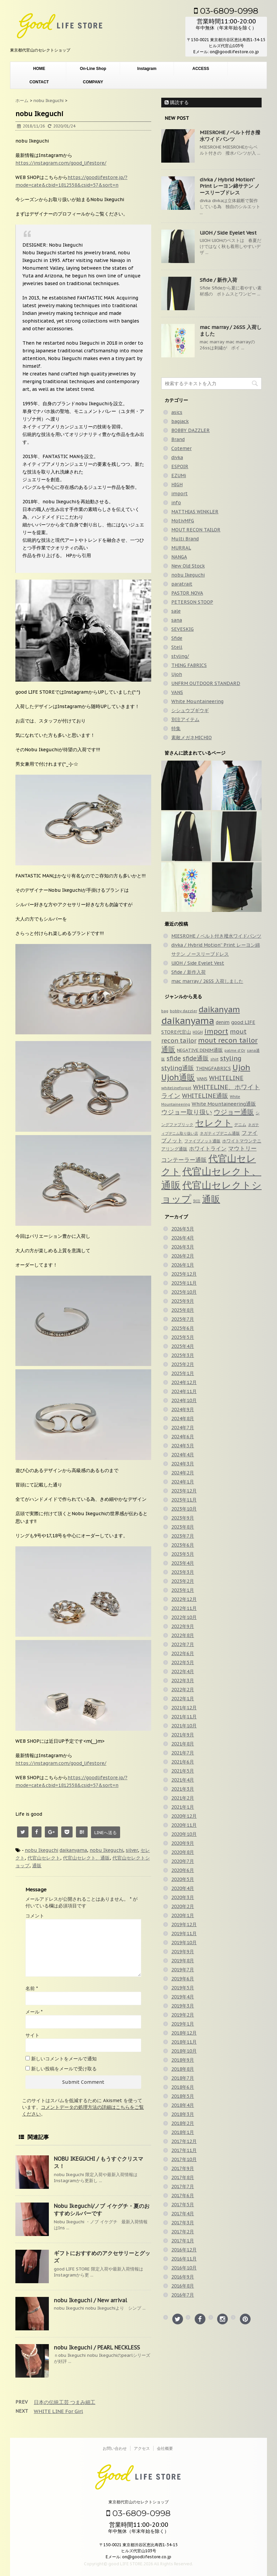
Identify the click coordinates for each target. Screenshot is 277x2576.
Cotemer (181, 448)
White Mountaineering (197, 701)
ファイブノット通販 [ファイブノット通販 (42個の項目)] (202, 1140)
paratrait (181, 584)
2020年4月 (182, 1888)
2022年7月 (182, 1644)
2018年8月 (182, 2069)
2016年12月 (184, 2250)
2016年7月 (182, 2295)
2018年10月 (184, 2051)
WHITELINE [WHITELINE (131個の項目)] (226, 1078)
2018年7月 (182, 2078)
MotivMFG (182, 521)
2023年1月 (182, 1590)
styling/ (180, 656)
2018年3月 (182, 2114)
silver (132, 1850)
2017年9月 (182, 2168)
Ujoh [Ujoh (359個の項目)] (241, 1067)
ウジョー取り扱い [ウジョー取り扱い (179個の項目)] (186, 1112)
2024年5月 (182, 1446)
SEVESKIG (182, 629)
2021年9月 (182, 1735)
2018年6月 (182, 2087)
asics (176, 412)
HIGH (177, 485)
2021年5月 (182, 1771)
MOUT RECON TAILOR (195, 530)
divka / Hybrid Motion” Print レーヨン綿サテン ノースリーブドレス (230, 186)
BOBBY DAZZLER (190, 430)
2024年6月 (182, 1437)
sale (176, 611)
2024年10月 (184, 1400)
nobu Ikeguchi (41, 1850)
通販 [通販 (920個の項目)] (211, 1199)
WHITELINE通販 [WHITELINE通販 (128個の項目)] (205, 1096)
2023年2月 (182, 1581)
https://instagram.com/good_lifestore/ (60, 163)
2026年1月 (182, 1265)
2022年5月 (182, 1662)
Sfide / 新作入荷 (218, 280)
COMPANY (93, 82)
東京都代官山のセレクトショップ (138, 2501)
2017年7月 (182, 2186)
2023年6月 (182, 1545)
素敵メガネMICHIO (191, 738)
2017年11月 (184, 2150)
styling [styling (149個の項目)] (231, 1058)
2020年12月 (184, 1816)
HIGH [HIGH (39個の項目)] (198, 1032)
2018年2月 (182, 2123)
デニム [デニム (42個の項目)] (240, 1124)
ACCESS (200, 68)
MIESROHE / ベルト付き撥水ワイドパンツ (230, 135)
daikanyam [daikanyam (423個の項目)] (219, 1009)
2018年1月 (182, 2132)
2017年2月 (182, 2232)
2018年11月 (184, 2042)
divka (177, 457)
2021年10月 (184, 1726)
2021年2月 (182, 1798)
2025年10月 (184, 1292)
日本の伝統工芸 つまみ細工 (64, 2402)
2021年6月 (182, 1762)
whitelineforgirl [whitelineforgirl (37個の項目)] (176, 1087)
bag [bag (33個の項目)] (164, 1011)
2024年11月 (184, 1391)
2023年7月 (182, 1536)
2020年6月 (182, 1870)
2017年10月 (184, 2159)
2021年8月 (182, 1744)
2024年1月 (182, 1482)
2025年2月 (182, 1364)
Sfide (176, 638)
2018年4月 (182, 2105)
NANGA (179, 557)
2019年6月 (182, 1979)
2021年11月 (184, 1717)
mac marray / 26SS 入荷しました (207, 981)
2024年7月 (182, 1428)
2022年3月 (182, 1681)
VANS (177, 692)
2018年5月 (182, 2096)
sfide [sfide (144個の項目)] (174, 1058)
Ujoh (176, 674)
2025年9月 (182, 1301)
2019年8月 (182, 1961)
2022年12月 (184, 1599)
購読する (177, 102)
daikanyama (73, 1850)
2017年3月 (182, 2223)
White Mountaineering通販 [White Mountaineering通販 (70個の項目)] (224, 1104)
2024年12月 (184, 1382)
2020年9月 (182, 1843)
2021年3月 (182, 1789)
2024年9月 (182, 1409)
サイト (32, 2035)
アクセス (142, 2448)
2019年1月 (182, 2024)
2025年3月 (182, 1355)
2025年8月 (182, 1310)
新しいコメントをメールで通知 (64, 2059)
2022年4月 (182, 1671)
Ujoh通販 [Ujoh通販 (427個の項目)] (178, 1077)
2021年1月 (182, 1807)
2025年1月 (182, 1373)
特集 (176, 728)
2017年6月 (182, 2196)
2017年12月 (184, 2141)
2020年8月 (182, 1852)
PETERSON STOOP (192, 602)
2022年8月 (182, 1635)
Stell (176, 647)
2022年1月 (182, 1699)
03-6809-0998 (226, 11)
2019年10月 (184, 1943)
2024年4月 (182, 1455)
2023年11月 (184, 1500)
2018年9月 (182, 2060)
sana (176, 620)
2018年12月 (184, 2033)
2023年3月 (182, 1572)
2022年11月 (184, 1608)
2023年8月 (182, 1527)
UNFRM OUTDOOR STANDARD (205, 683)
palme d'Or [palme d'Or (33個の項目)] (234, 1050)
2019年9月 (182, 1952)
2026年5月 (182, 1229)
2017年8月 (182, 2177)
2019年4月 (182, 1997)
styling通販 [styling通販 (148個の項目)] (177, 1068)
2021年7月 (182, 1753)
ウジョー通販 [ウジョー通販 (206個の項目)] (234, 1111)
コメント (34, 1916)
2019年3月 (182, 2006)
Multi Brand (185, 539)
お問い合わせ (115, 2448)
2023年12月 (184, 1491)
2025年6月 (182, 1328)
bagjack (180, 421)
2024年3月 (182, 1464)
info (176, 503)
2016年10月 (184, 2268)
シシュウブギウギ (190, 710)
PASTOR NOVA (187, 593)
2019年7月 (182, 1970)
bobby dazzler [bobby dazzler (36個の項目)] (183, 1010)
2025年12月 (184, 1274)
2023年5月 (182, 1554)
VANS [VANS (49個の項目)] (202, 1079)
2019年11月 (184, 1933)
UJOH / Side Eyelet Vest (228, 233)
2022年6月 (182, 1653)
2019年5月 (182, 1988)
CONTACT (39, 82)
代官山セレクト (43, 1858)
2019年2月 (182, 2015)
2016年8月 (182, 2286)
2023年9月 (182, 1518)
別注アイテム (185, 719)
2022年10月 (184, 1617)
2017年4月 (182, 2214)
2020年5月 (182, 1879)
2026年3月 (182, 1247)
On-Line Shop (93, 68)
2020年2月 (182, 1906)
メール (33, 2012)
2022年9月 (182, 1626)
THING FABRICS (189, 665)
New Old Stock (188, 566)
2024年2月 (182, 1473)
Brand (178, 439)
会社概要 (165, 2448)
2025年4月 (182, 1346)
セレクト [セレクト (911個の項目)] (214, 1123)
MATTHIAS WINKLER (194, 512)
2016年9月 (182, 2277)
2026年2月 (182, 1256)
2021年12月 (184, 1708)
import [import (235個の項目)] (216, 1031)
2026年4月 (182, 1238)
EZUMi (178, 476)
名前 (31, 1988)
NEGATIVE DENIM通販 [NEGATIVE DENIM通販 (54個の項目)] (200, 1050)
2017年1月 (182, 2241)
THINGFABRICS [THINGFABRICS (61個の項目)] (213, 1068)
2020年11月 (184, 1825)
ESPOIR (179, 466)
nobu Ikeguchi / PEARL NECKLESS (97, 2347)
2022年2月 (182, 1690)
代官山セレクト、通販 (86, 1858)
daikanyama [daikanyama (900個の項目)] (187, 1021)
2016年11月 (184, 2259)
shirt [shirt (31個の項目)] (214, 1059)
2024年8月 (182, 1418)
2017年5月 (182, 2205)
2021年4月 (182, 1780)
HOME (39, 68)
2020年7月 (182, 1861)
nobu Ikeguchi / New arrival (90, 2300)
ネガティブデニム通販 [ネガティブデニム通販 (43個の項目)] (220, 1133)
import (179, 494)
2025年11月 (184, 1283)
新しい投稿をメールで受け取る (64, 2069)
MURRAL (181, 548)
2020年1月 (182, 1915)
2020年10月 (184, 1834)
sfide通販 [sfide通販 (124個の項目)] (196, 1058)
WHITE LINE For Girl (58, 2411)
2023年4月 (182, 1563)
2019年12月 (184, 1924)
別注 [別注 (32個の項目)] (196, 1201)
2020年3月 (182, 1897)
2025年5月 (182, 1337)
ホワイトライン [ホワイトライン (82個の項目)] (207, 1148)
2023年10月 (184, 1509)
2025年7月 (182, 1319)
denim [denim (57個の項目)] (222, 1022)
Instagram (146, 68)
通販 (36, 1866)
